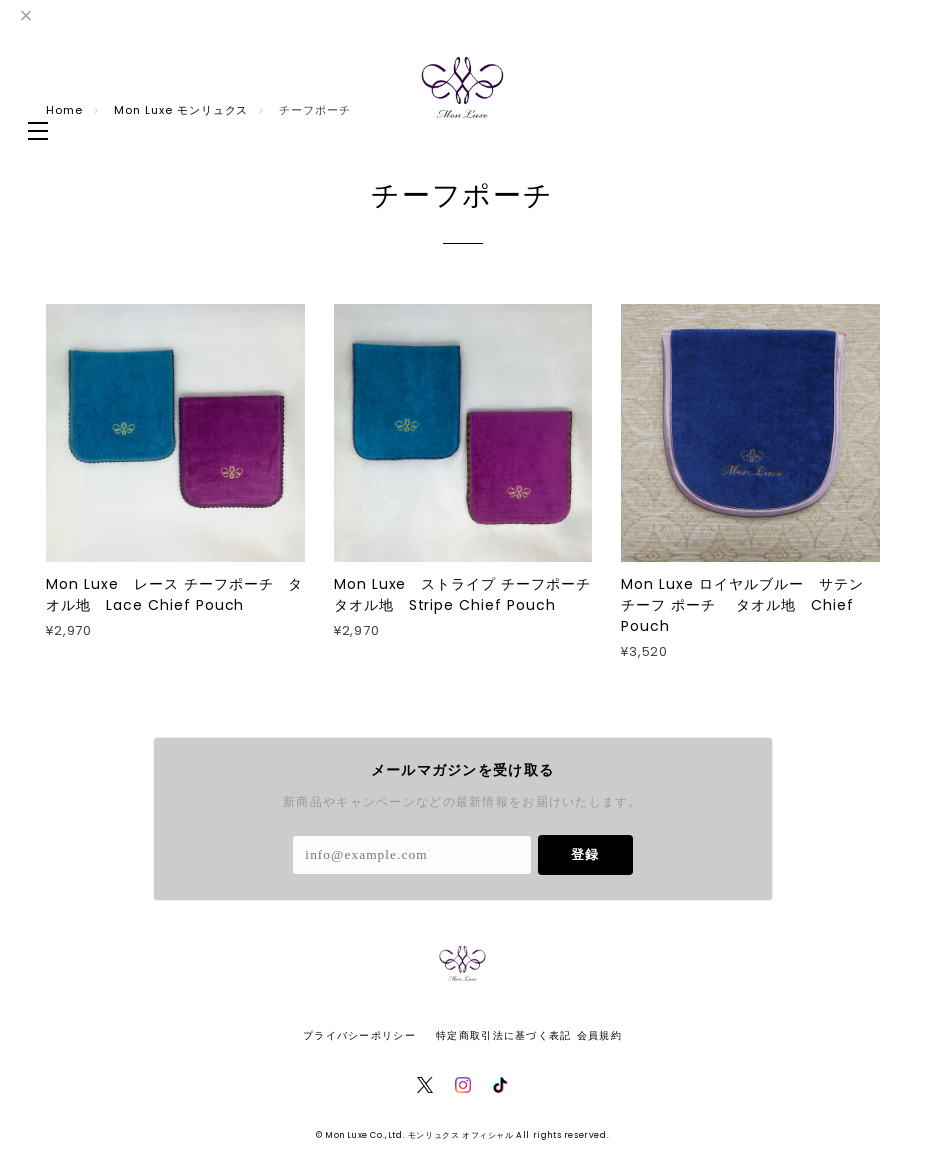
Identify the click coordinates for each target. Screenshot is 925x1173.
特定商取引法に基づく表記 (503, 1035)
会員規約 (599, 1035)
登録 (585, 854)
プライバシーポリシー (359, 1035)
